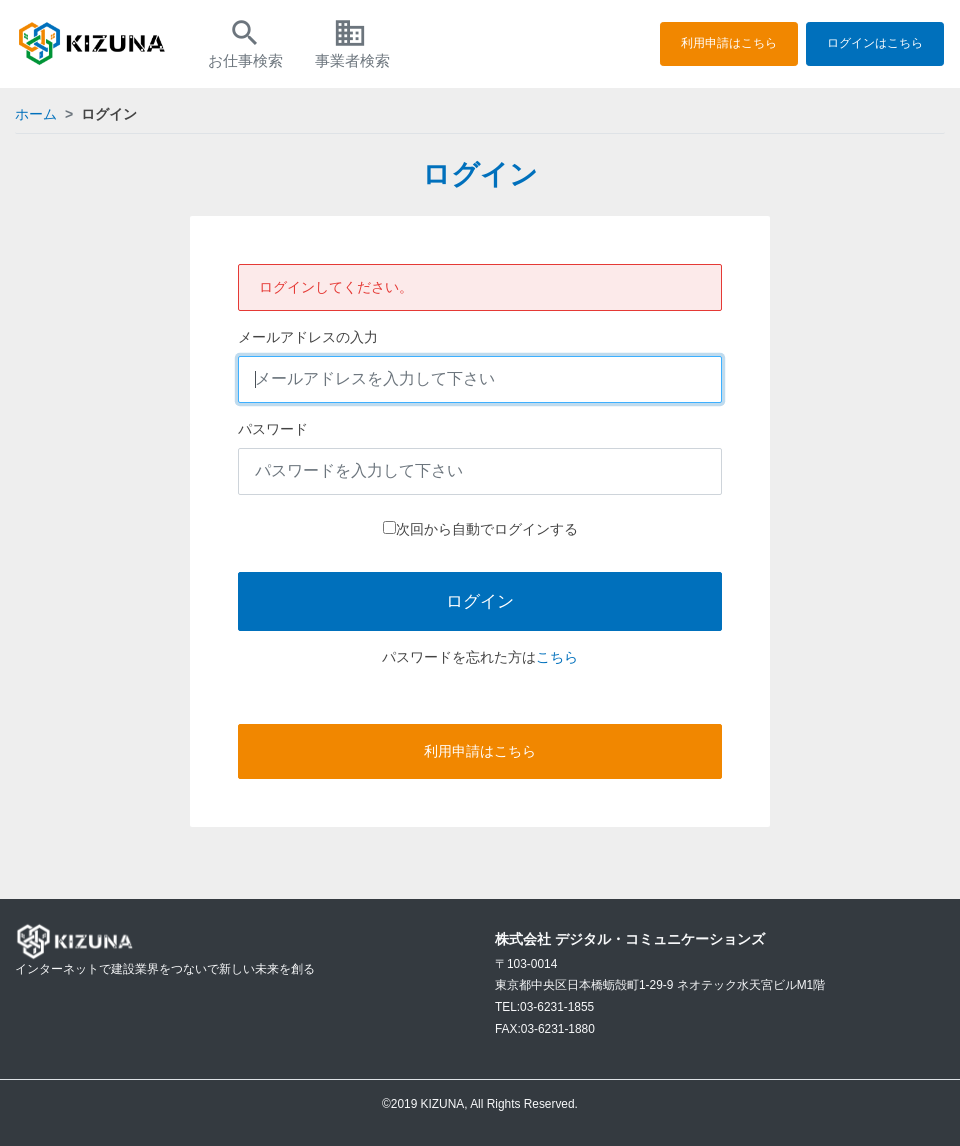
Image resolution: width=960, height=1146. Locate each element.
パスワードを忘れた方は (459, 657)
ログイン (480, 601)
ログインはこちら (875, 43)
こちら (557, 657)
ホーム (36, 114)
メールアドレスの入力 (308, 337)
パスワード (273, 429)
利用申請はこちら (729, 43)
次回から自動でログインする (487, 529)
